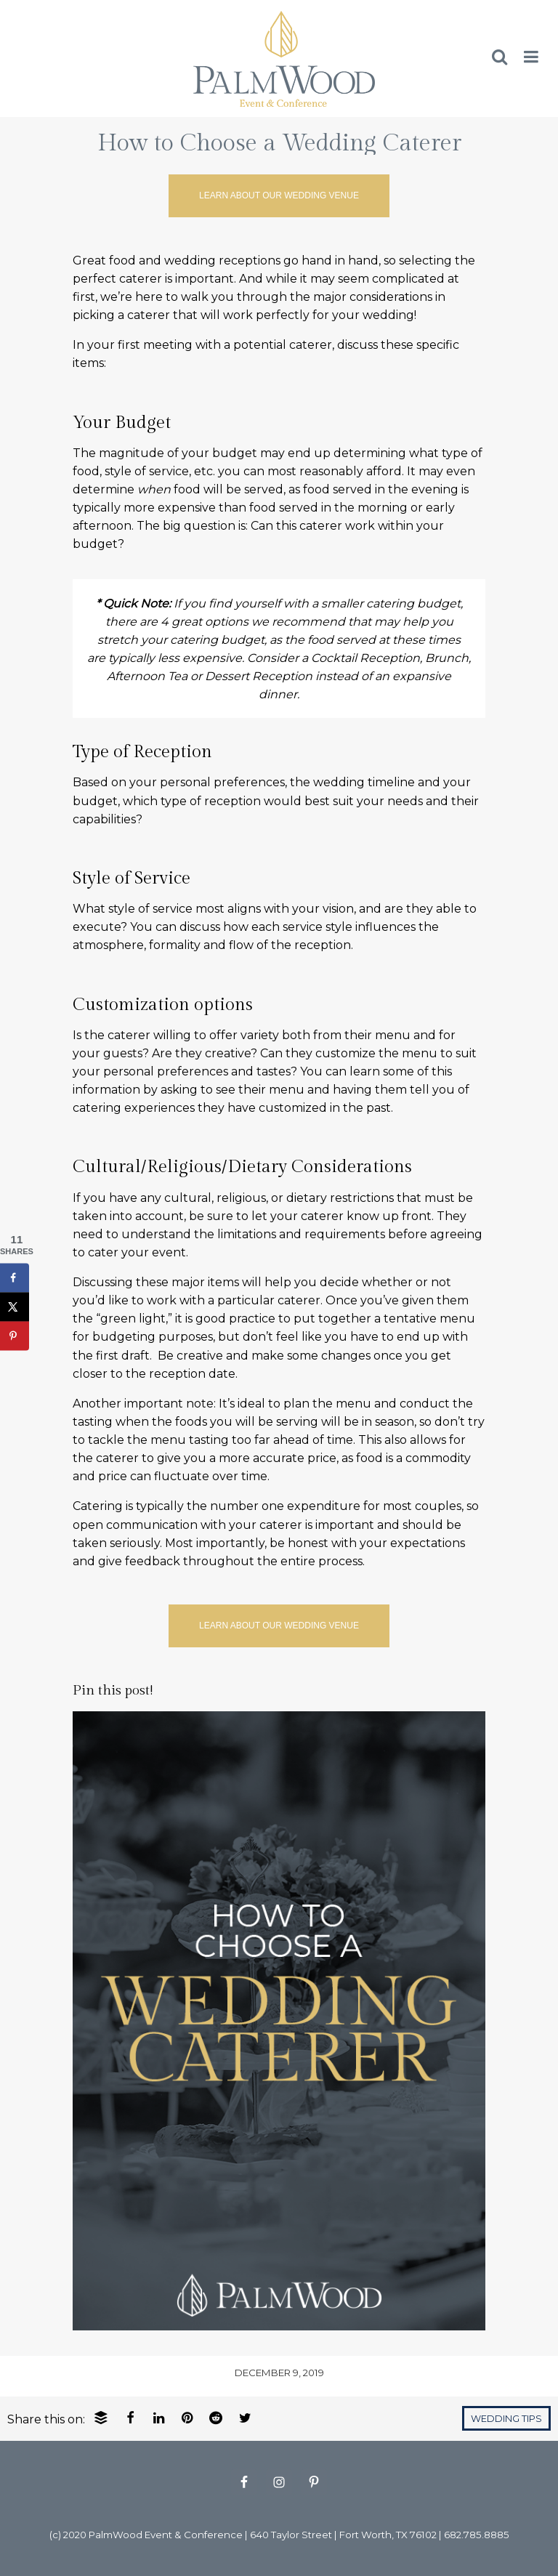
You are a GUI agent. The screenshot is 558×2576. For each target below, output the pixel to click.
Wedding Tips (506, 2418)
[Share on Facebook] (14, 1278)
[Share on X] (14, 1307)
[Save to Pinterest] (14, 1336)
